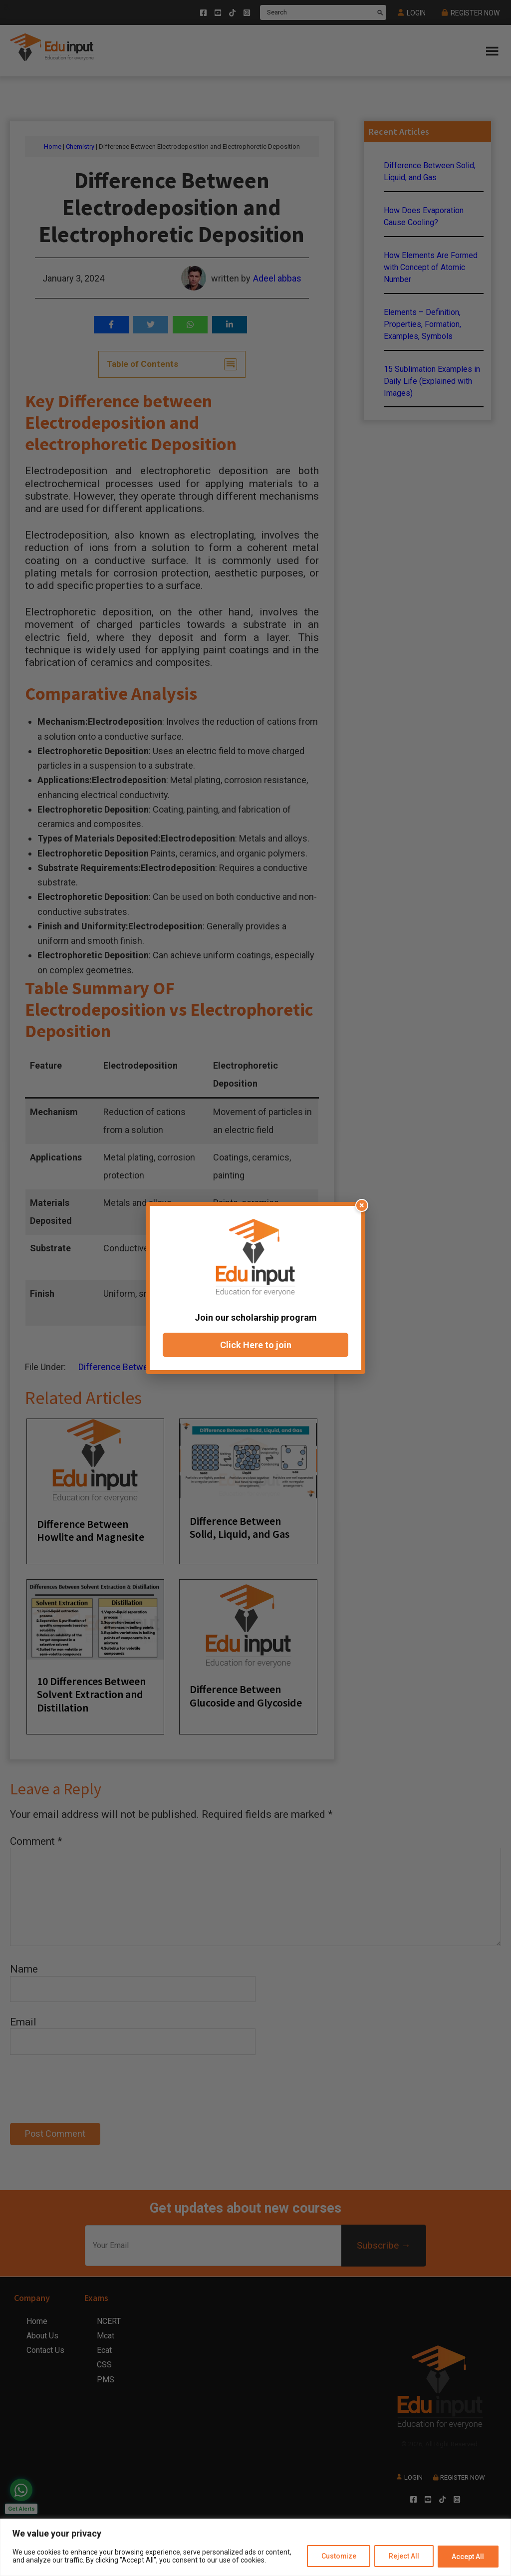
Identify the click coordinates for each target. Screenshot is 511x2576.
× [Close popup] (361, 1205)
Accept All (468, 2557)
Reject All (403, 2557)
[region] (255, 2547)
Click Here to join (255, 1345)
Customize (337, 2557)
